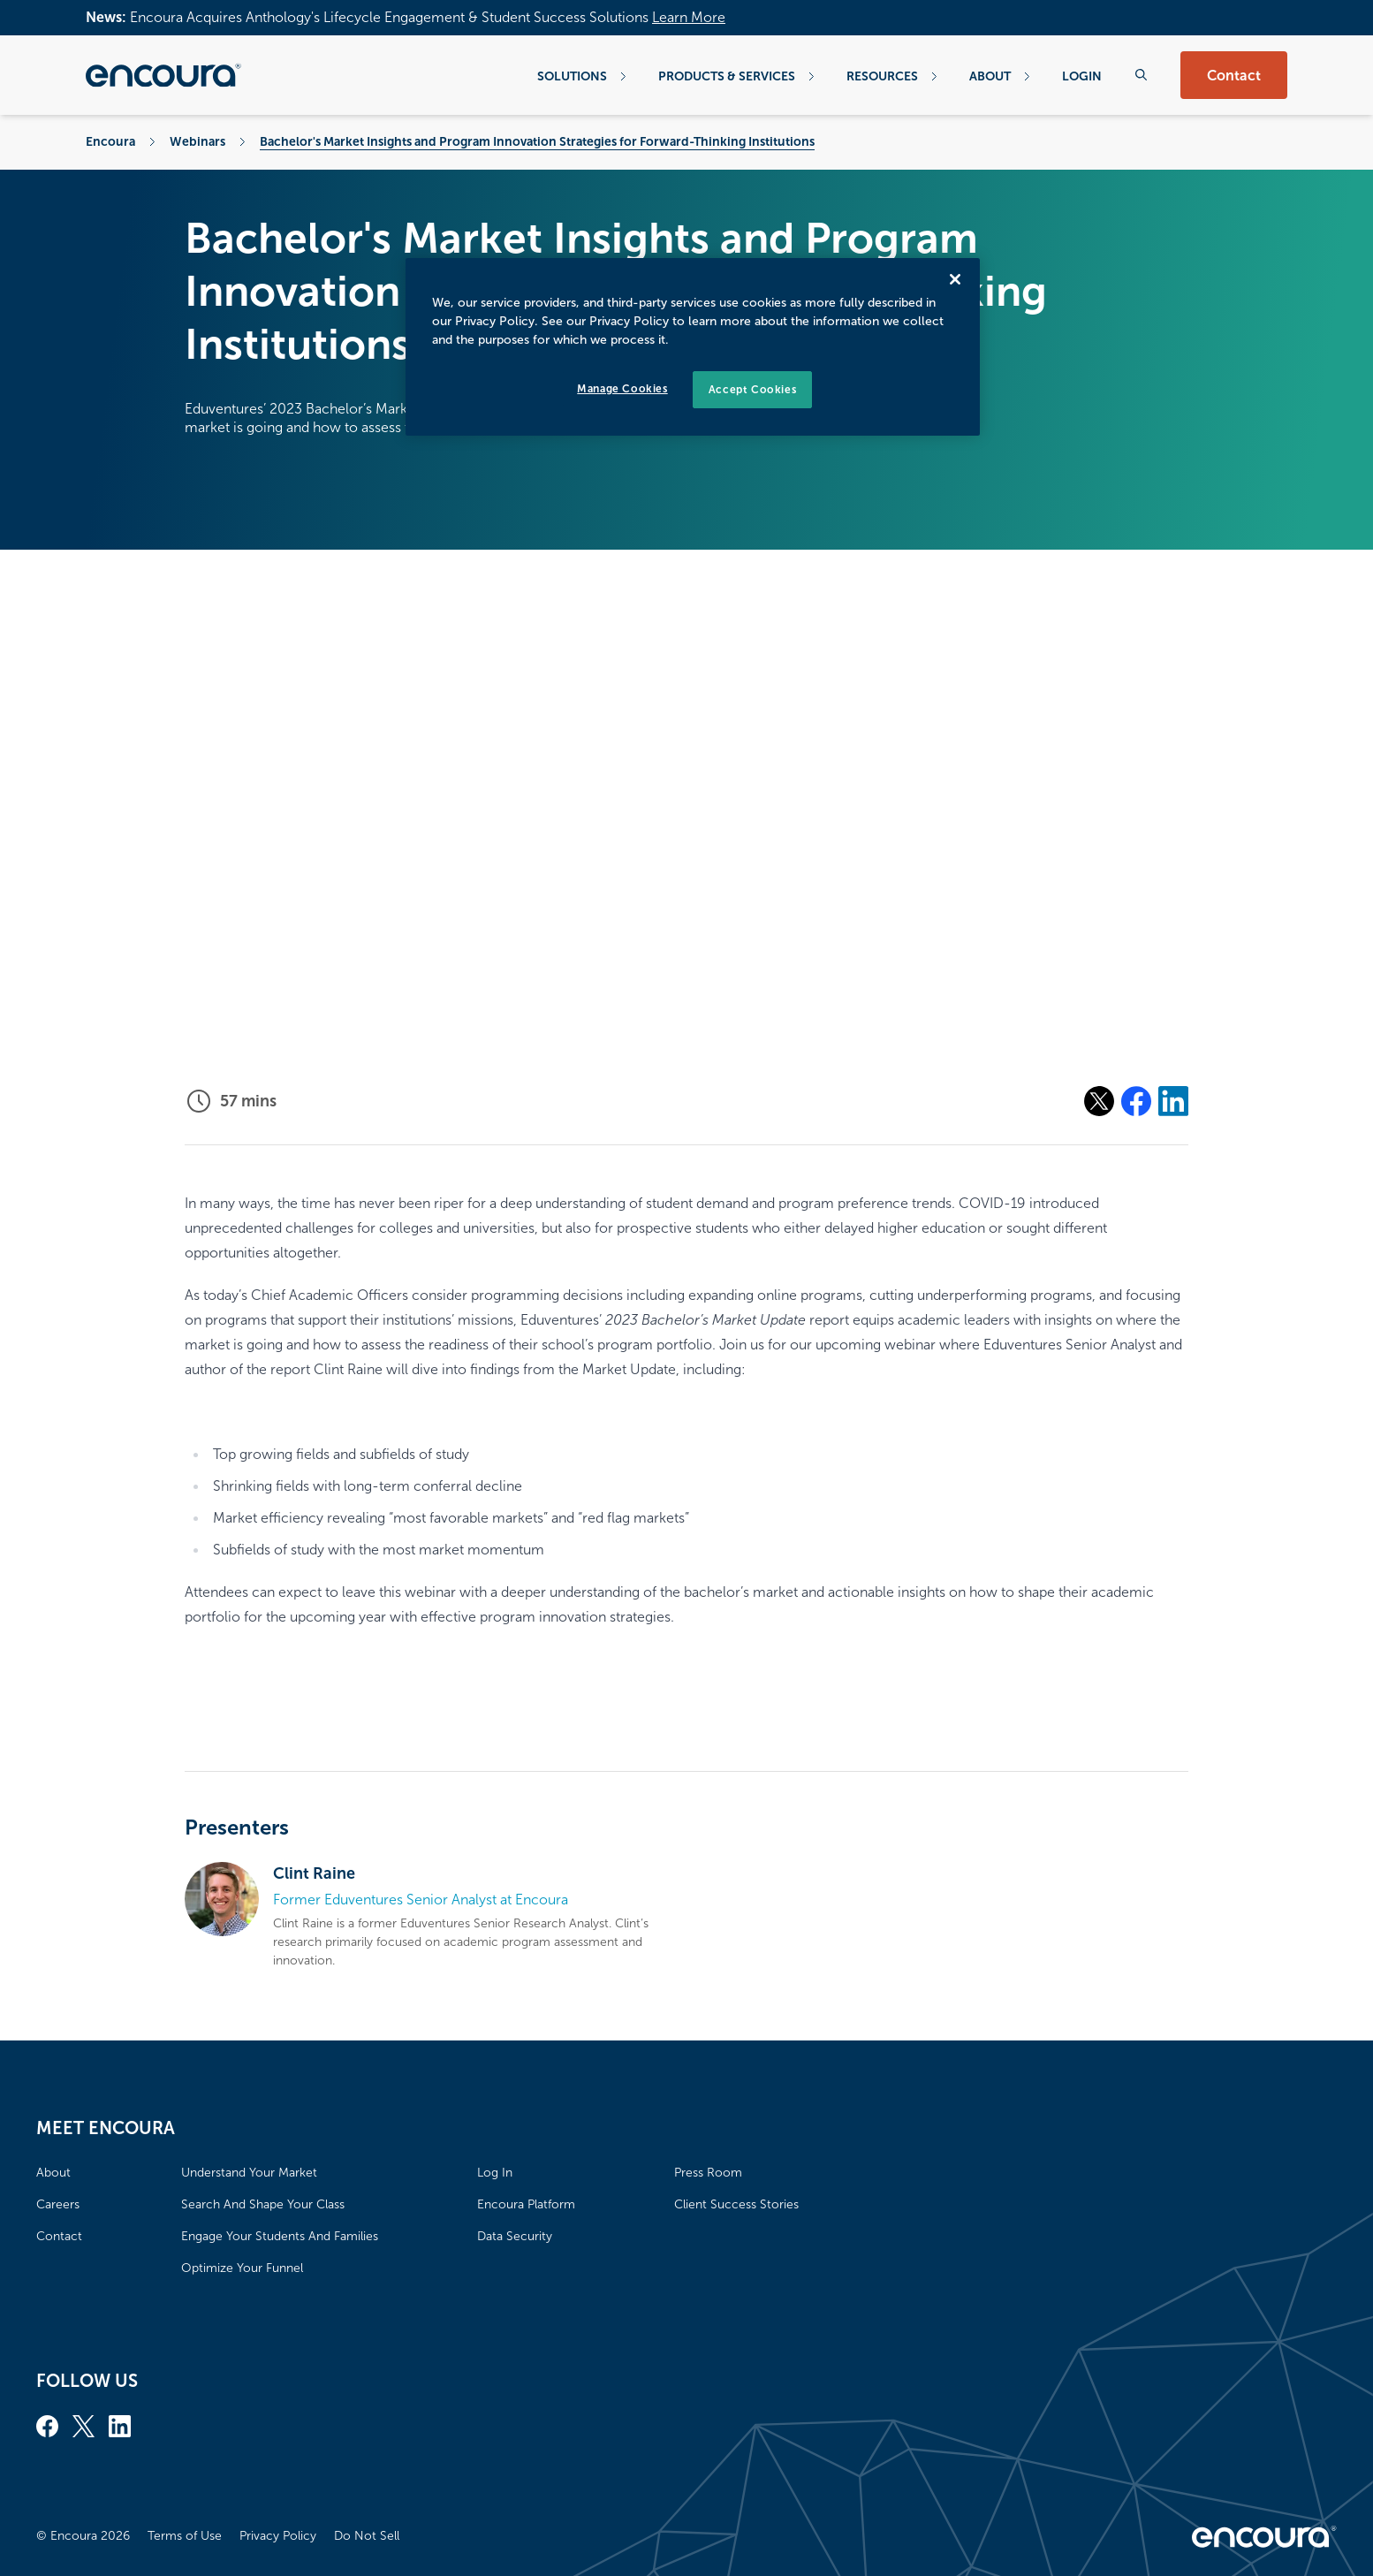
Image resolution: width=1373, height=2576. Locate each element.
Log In (494, 2172)
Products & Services (736, 76)
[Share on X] (1099, 1101)
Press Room (708, 2172)
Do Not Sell (366, 2535)
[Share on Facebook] (1136, 1101)
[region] (693, 347)
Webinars (197, 141)
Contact (1234, 75)
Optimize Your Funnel (242, 2268)
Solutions (581, 76)
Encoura (110, 141)
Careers (58, 2204)
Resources (891, 76)
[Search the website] (1141, 74)
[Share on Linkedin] (1173, 1101)
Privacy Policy (277, 2535)
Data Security (514, 2236)
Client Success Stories (736, 2204)
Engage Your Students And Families (279, 2236)
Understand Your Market (249, 2172)
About (999, 76)
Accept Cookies (752, 390)
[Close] (955, 279)
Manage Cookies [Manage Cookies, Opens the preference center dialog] (622, 389)
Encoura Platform (526, 2204)
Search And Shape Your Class (263, 2204)
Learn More (688, 17)
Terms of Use (185, 2535)
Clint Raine (314, 1873)
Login (1082, 76)
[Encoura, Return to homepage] (163, 75)
